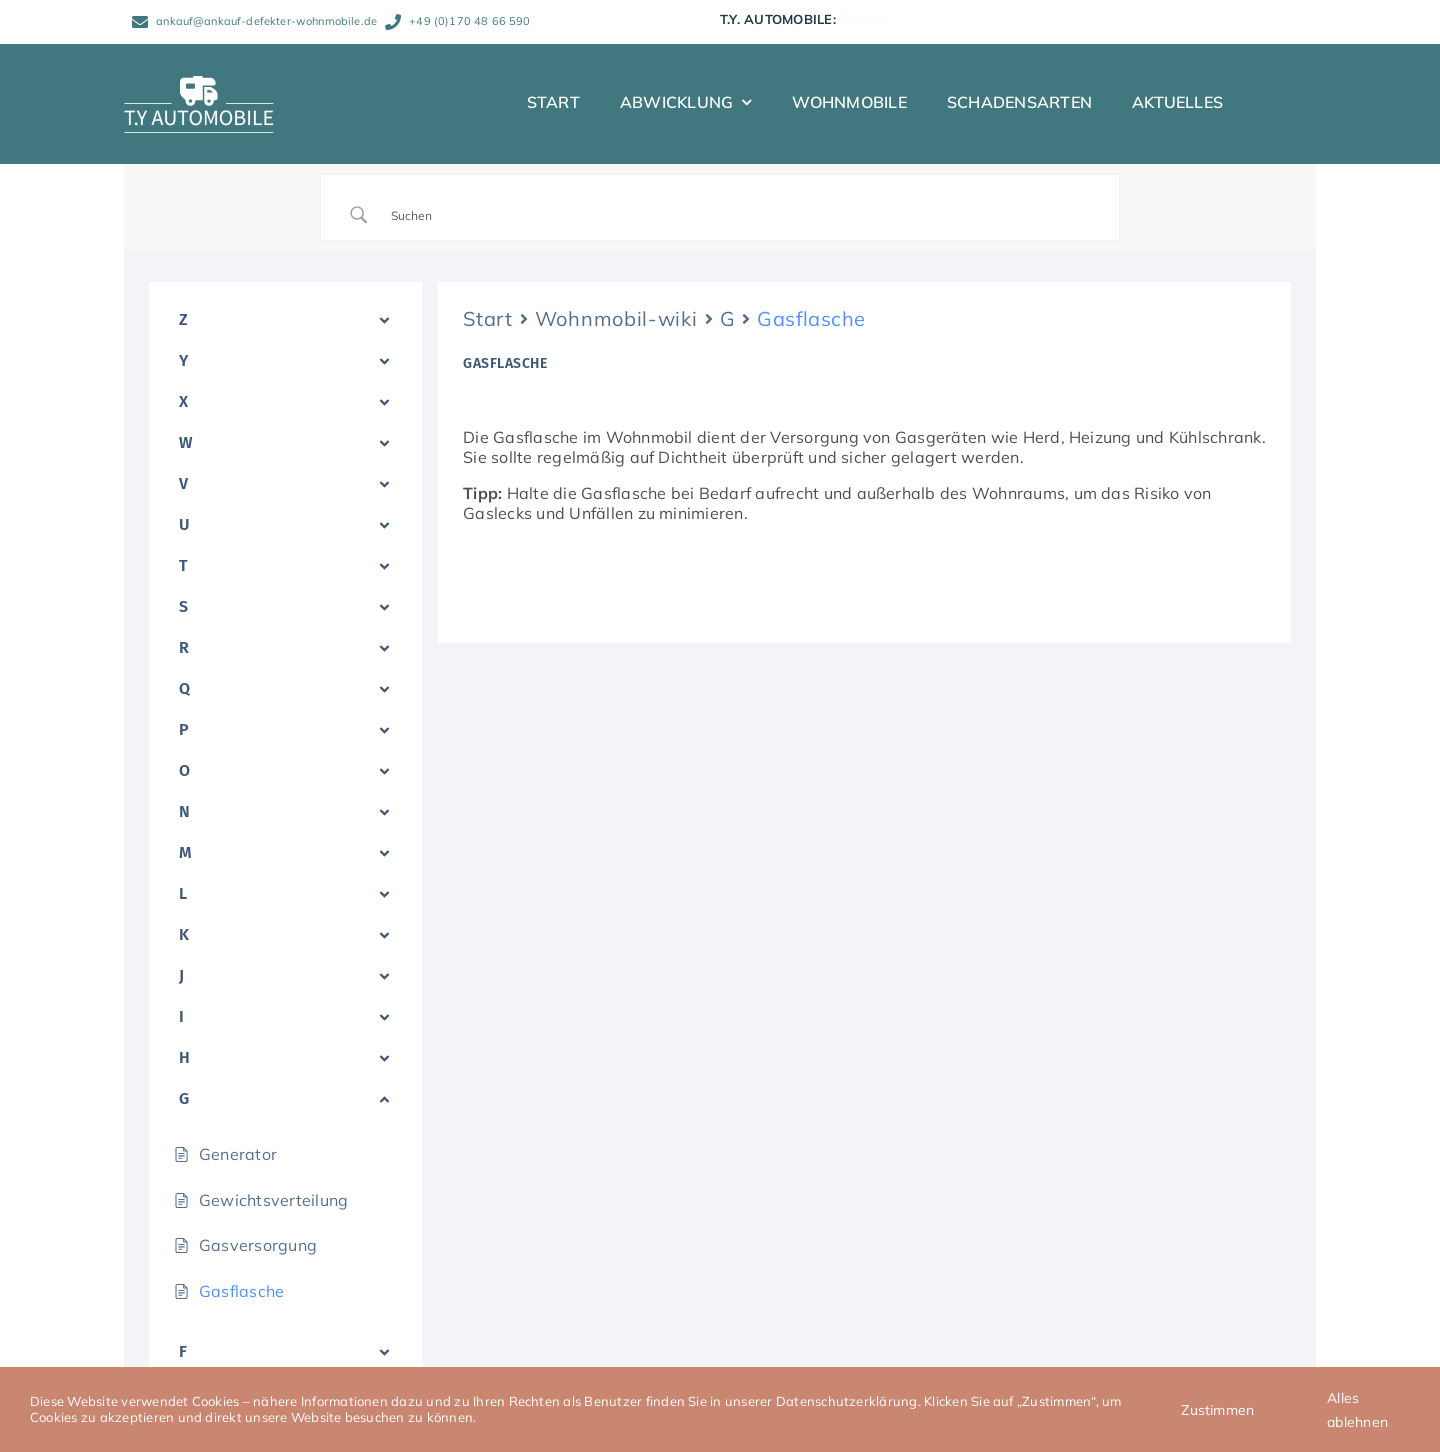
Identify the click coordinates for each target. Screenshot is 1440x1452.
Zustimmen (1217, 1410)
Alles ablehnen (1357, 1410)
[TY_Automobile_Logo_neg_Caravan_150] (199, 84)
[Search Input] (745, 215)
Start (488, 318)
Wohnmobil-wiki (616, 318)
